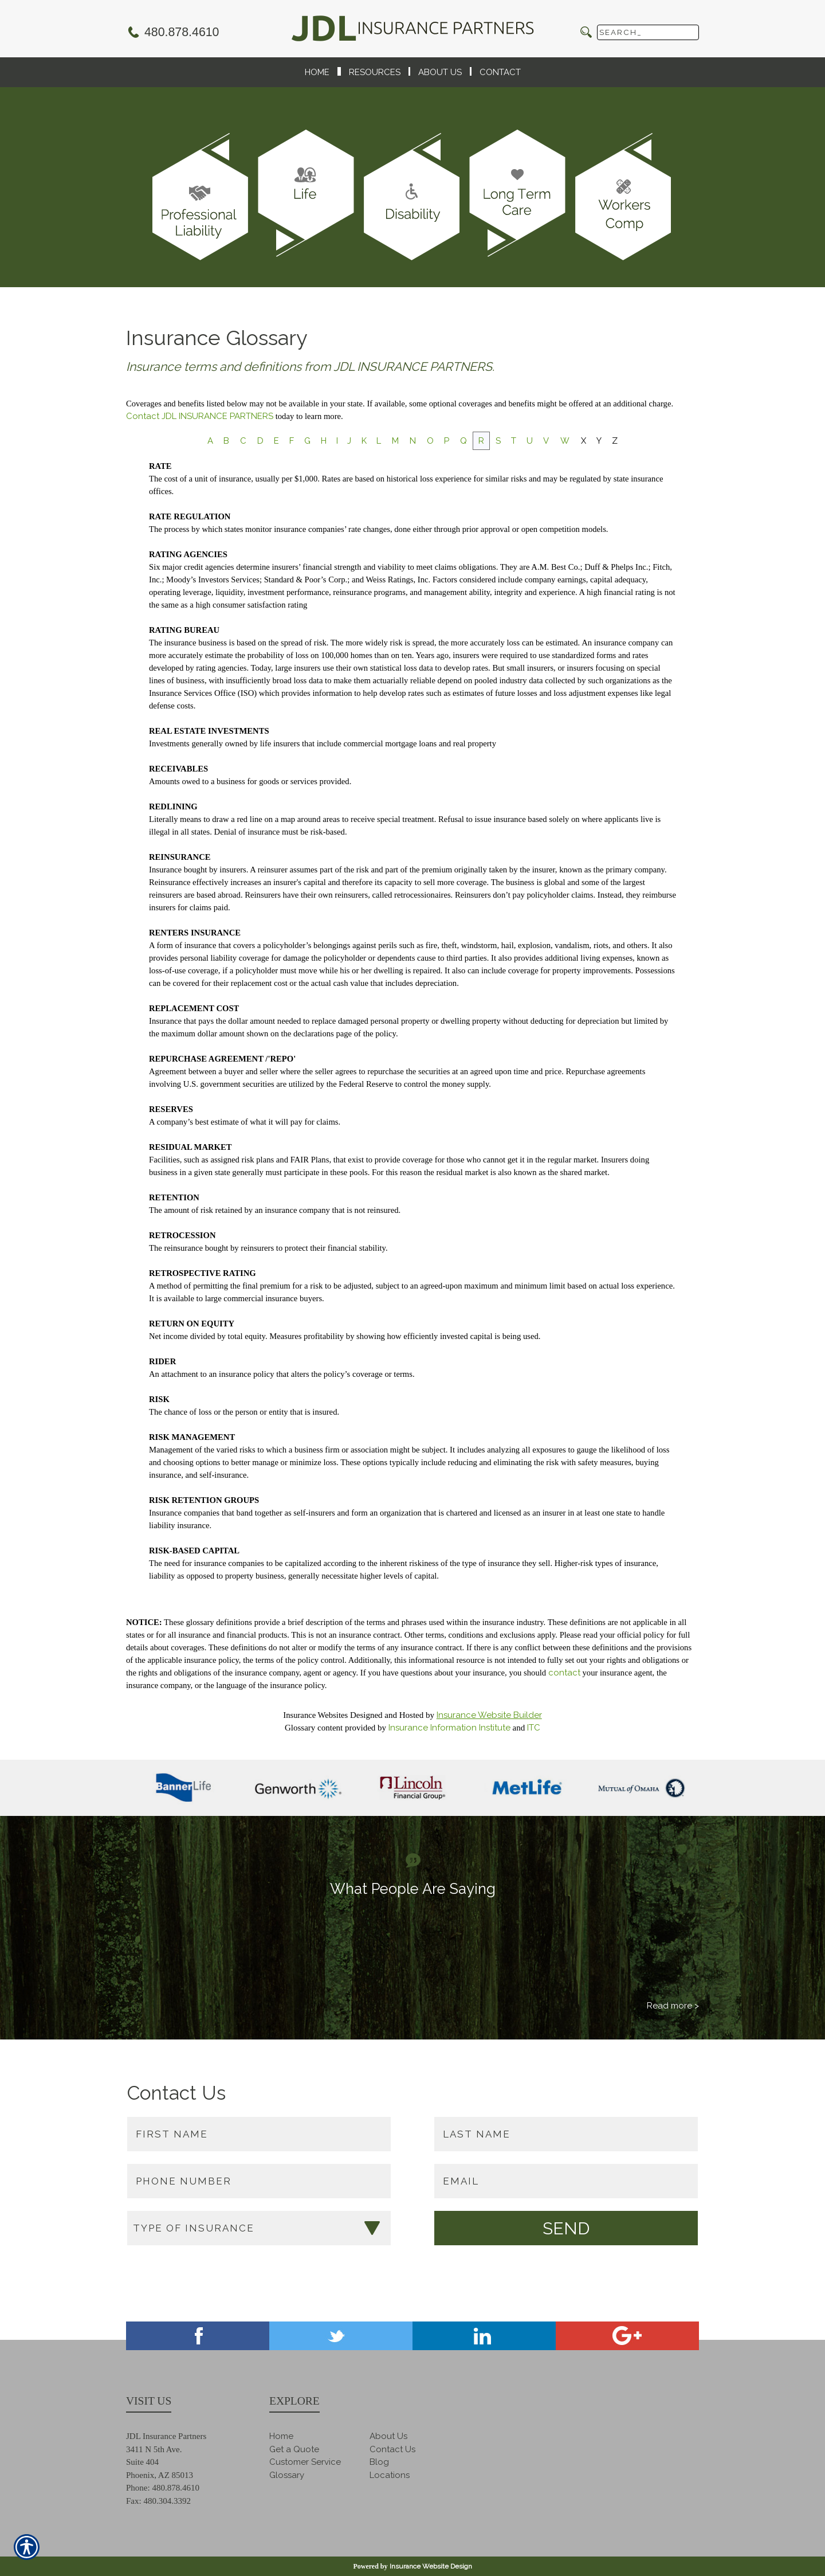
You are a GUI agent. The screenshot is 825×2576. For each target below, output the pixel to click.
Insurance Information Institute (449, 1727)
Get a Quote (294, 2449)
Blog (379, 2462)
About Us (388, 2436)
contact (564, 1672)
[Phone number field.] (259, 2181)
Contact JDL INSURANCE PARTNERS (199, 416)
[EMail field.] (566, 2181)
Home (281, 2436)
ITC (533, 1727)
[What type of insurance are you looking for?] (259, 2228)
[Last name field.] (566, 2134)
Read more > (673, 2005)
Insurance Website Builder (489, 1715)
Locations (390, 2475)
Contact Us (392, 2449)
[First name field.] (259, 2134)
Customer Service (305, 2462)
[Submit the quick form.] (566, 2228)
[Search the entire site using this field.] (648, 32)
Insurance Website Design (431, 2566)
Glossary (286, 2475)
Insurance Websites (315, 1715)
